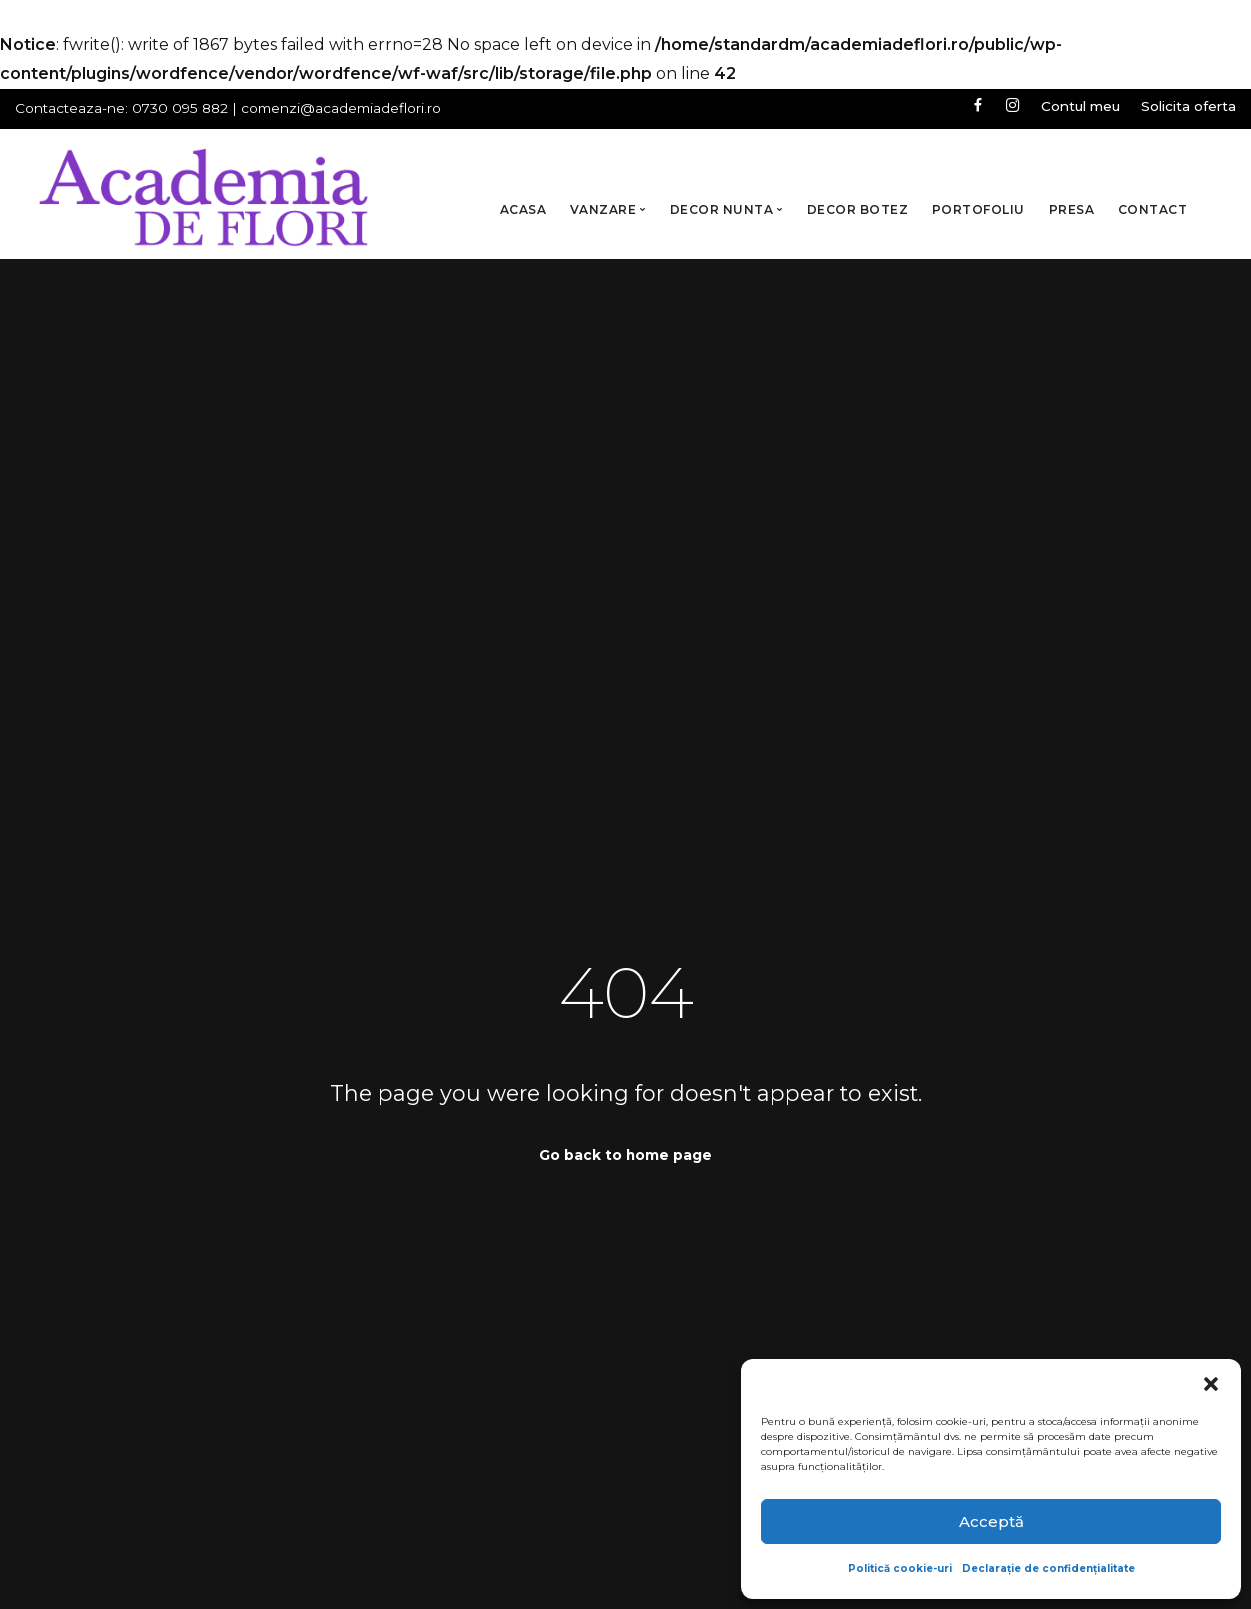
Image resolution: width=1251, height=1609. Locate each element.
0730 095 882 (180, 108)
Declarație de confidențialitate (1048, 1568)
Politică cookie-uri (900, 1568)
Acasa (523, 209)
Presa (1072, 209)
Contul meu (1079, 106)
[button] (1211, 1384)
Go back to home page (625, 1155)
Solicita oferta (1188, 106)
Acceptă (991, 1521)
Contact (1153, 209)
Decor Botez (858, 209)
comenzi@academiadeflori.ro (341, 108)
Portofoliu (978, 209)
